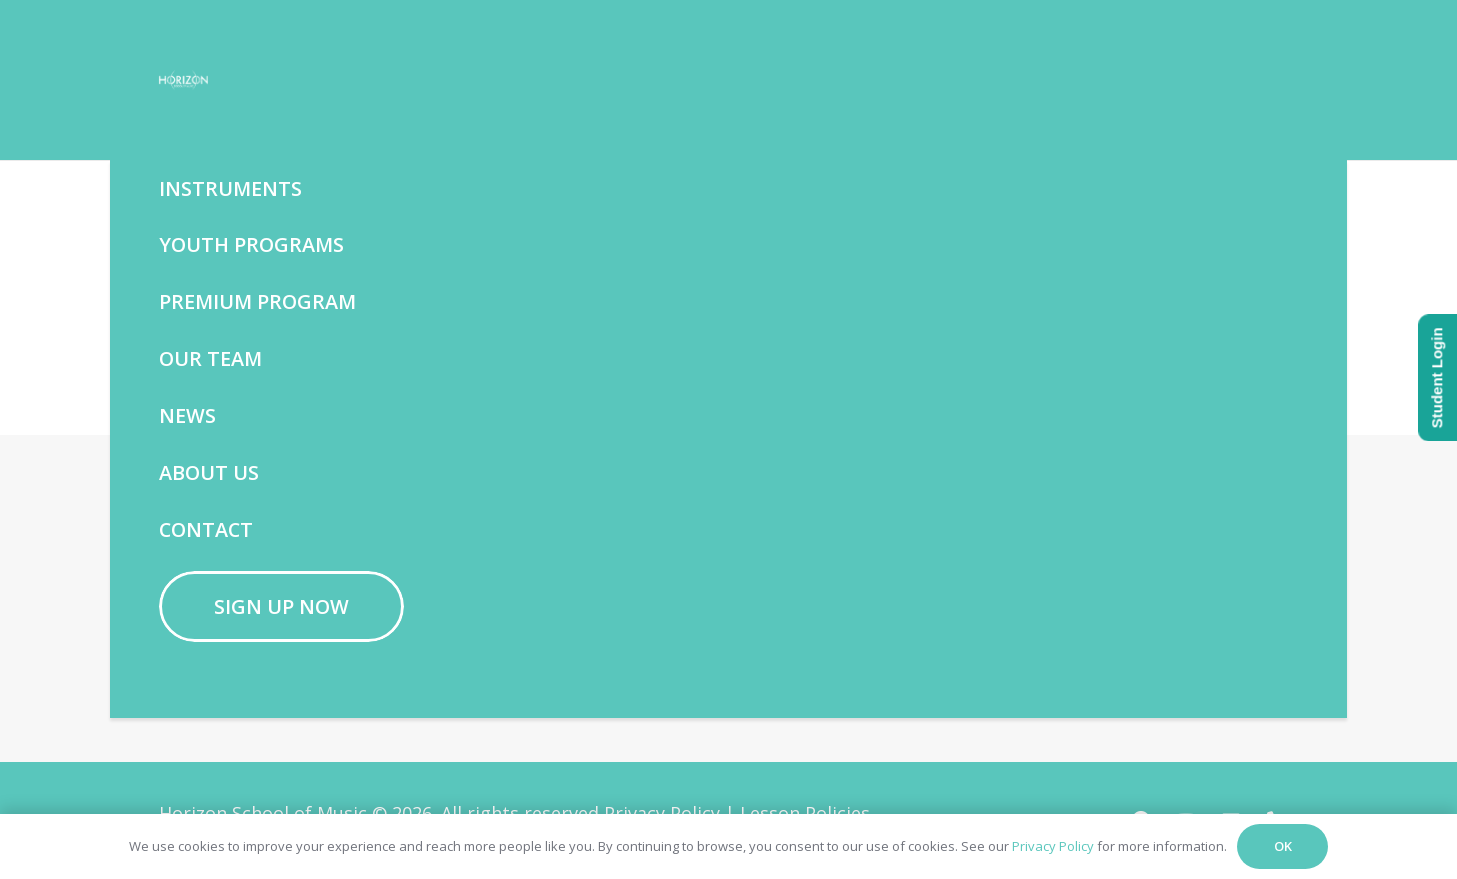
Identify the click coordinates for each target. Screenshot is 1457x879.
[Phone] (724, 620)
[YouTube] (627, 620)
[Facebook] (578, 620)
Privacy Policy (1053, 846)
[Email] (676, 620)
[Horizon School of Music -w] (227, 80)
